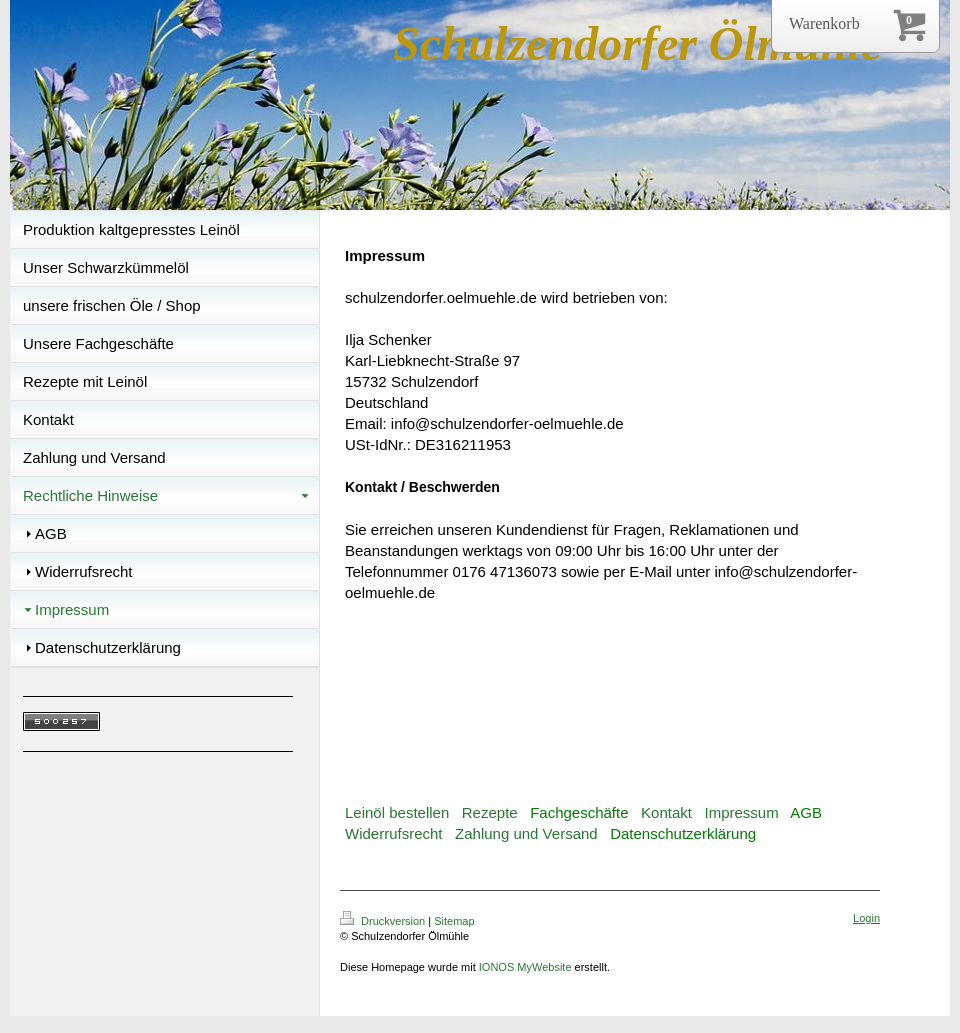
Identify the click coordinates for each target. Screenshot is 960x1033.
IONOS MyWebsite (525, 967)
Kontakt (666, 812)
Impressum (741, 812)
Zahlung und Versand (526, 833)
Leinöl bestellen (397, 812)
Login (866, 918)
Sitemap (454, 921)
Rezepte (490, 812)
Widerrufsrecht (394, 833)
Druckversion (384, 921)
